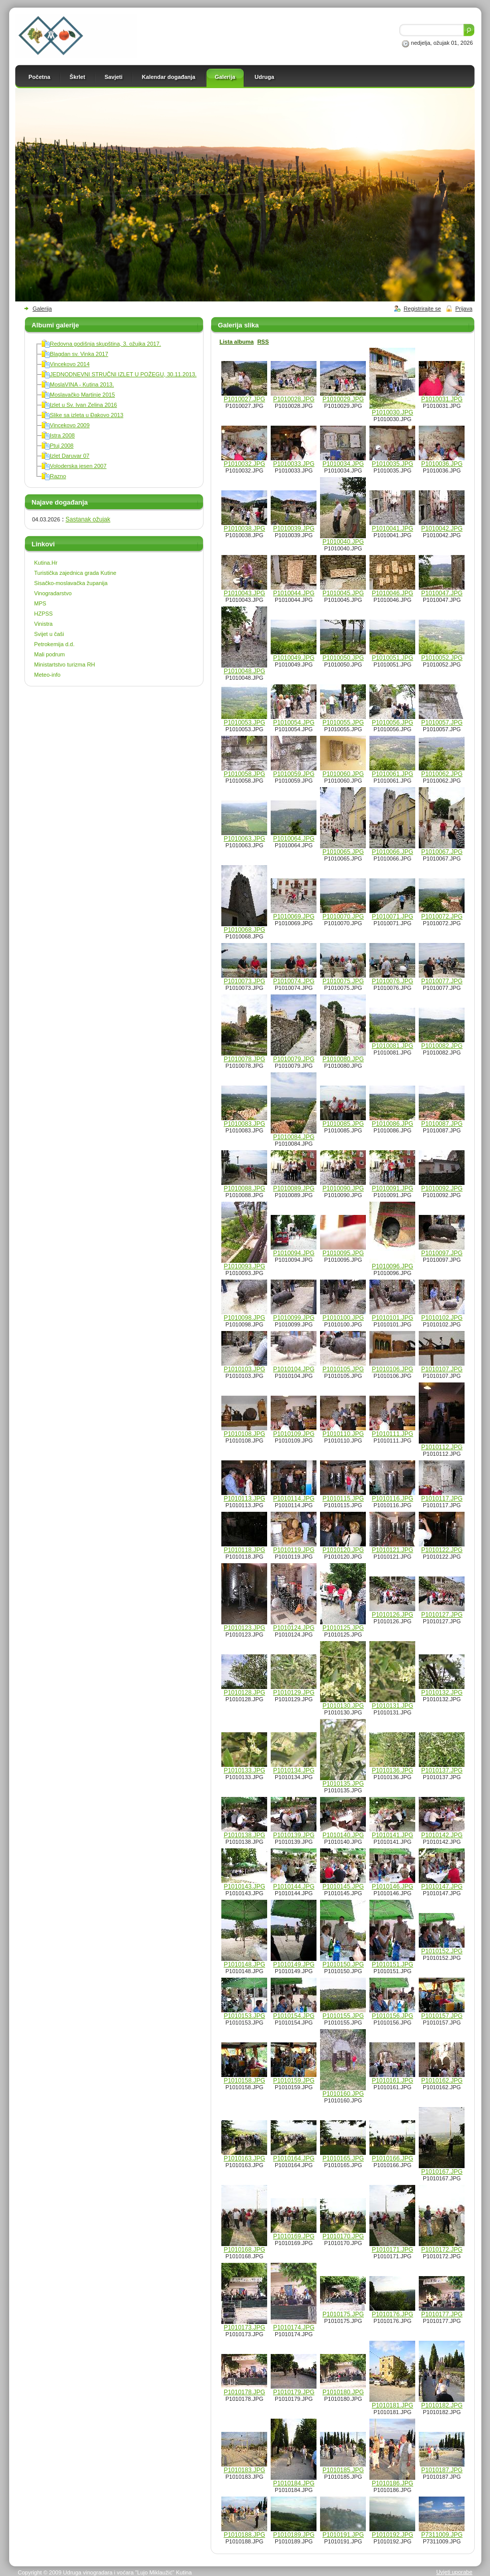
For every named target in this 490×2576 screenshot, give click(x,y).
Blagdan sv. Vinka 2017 (79, 354)
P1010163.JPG (244, 2158)
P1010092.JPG (442, 1188)
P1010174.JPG (293, 2327)
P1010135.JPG (343, 1783)
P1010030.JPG (392, 412)
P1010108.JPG (244, 1433)
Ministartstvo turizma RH (64, 664)
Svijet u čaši (49, 634)
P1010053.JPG (244, 722)
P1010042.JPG (442, 528)
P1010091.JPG (392, 1188)
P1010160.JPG (343, 2093)
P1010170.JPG (343, 2236)
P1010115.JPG (343, 1498)
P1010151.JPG (392, 1964)
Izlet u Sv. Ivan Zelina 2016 (83, 405)
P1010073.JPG (244, 981)
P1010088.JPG (244, 1188)
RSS (263, 342)
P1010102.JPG (442, 1317)
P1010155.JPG (343, 2015)
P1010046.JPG (392, 593)
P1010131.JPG (392, 1705)
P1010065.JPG (343, 851)
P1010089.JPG (293, 1188)
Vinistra (43, 624)
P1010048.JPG (244, 671)
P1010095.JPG (343, 1253)
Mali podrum (49, 654)
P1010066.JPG (392, 851)
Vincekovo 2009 (70, 425)
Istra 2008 (62, 435)
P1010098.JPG (244, 1317)
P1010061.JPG (392, 774)
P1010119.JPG (293, 1550)
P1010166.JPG (392, 2158)
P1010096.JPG (392, 1266)
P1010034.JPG (343, 463)
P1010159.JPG (293, 2080)
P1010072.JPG (442, 916)
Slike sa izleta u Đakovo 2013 (86, 415)
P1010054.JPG (293, 722)
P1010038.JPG (244, 528)
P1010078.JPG (244, 1059)
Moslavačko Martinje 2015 (82, 395)
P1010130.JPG (343, 1705)
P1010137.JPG (442, 1770)
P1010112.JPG (442, 1447)
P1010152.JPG (442, 1951)
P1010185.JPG (343, 2470)
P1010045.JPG (343, 593)
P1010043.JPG (244, 593)
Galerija (42, 309)
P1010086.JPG (392, 1123)
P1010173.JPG (244, 2327)
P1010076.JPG (392, 981)
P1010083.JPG (244, 1123)
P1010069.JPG (293, 916)
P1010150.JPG (343, 1964)
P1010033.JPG (293, 463)
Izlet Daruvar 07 (70, 456)
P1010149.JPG (293, 1964)
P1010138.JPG (244, 1835)
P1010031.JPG (442, 399)
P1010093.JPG (244, 1266)
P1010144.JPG (293, 1886)
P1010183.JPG (244, 2470)
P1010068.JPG (244, 929)
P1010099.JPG (293, 1317)
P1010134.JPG (293, 1770)
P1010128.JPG (244, 1692)
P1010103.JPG (244, 1369)
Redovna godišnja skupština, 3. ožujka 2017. (105, 344)
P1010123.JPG (244, 1627)
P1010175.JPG (343, 2314)
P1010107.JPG (442, 1369)
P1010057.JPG (442, 722)
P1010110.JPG (343, 1433)
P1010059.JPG (293, 774)
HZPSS (43, 614)
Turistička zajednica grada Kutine (75, 573)
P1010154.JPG (293, 2015)
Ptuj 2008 (61, 445)
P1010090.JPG (343, 1188)
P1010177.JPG (442, 2314)
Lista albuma (236, 342)
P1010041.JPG (392, 528)
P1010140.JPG (343, 1835)
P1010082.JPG (442, 1045)
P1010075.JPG (343, 981)
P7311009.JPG (442, 2534)
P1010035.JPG (392, 463)
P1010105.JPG (343, 1369)
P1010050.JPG (343, 657)
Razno (58, 476)
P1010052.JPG (442, 657)
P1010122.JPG (442, 1550)
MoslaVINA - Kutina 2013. (82, 384)
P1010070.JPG (343, 916)
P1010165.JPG (343, 2158)
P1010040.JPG (343, 541)
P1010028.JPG (293, 399)
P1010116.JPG (392, 1498)
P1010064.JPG (293, 838)
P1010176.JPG (392, 2314)
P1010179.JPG (293, 2392)
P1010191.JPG (343, 2534)
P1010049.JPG (293, 657)
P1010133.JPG (244, 1770)
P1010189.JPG (293, 2534)
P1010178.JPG (244, 2392)
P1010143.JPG (244, 1886)
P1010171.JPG (392, 2249)
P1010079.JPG (293, 1059)
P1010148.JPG (244, 1964)
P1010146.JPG (392, 1886)
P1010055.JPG (343, 722)
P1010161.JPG (392, 2080)
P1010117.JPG (442, 1498)
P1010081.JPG (392, 1045)
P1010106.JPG (392, 1369)
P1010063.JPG (244, 838)
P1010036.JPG (442, 463)
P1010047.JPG (442, 593)
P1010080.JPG (343, 1059)
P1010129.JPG (293, 1692)
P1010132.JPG (442, 1692)
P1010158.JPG (244, 2080)
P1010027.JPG (244, 399)
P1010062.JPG (442, 774)
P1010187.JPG (442, 2470)
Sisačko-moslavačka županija (70, 583)
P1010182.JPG (442, 2405)
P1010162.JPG (442, 2080)
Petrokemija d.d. (54, 644)
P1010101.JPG (392, 1317)
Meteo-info (47, 675)
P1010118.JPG (244, 1550)
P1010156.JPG (392, 2015)
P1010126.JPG (392, 1614)
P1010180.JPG (343, 2392)
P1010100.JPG (343, 1317)
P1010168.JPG (244, 2249)
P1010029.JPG (343, 399)
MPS (40, 603)
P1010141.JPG (392, 1835)
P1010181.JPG (392, 2405)
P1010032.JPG (244, 463)
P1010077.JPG (442, 981)
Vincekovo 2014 (70, 364)
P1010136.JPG (392, 1770)
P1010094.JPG (293, 1253)
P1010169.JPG (293, 2236)
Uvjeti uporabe (454, 2572)
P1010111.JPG (392, 1433)
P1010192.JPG (392, 2534)
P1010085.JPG (343, 1123)
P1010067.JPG (442, 851)
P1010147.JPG (442, 1886)
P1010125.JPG (343, 1627)
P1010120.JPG (343, 1550)
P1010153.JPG (244, 2015)
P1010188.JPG (244, 2534)
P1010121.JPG (392, 1550)
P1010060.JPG (343, 774)
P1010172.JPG (442, 2249)
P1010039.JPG (293, 528)
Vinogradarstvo (53, 593)
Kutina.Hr (45, 563)
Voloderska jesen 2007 (78, 466)
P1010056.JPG (392, 722)
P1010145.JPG (343, 1886)
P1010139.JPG (293, 1835)
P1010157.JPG (442, 2015)
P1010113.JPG (244, 1498)
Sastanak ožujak (88, 519)
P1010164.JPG (293, 2158)
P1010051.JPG (392, 657)
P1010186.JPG (392, 2483)
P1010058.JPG (244, 774)
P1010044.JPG (293, 593)
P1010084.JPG (293, 1137)
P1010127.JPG (442, 1614)
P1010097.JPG (442, 1253)
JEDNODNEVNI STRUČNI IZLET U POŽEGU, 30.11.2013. (123, 374)
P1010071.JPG (392, 916)
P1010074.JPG (293, 981)
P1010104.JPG (293, 1369)
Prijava (464, 309)
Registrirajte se (422, 309)
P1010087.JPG (442, 1123)
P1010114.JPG (293, 1498)
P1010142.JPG (442, 1835)
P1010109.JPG (293, 1433)
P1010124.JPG (293, 1627)
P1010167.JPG (442, 2171)
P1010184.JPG (293, 2483)
